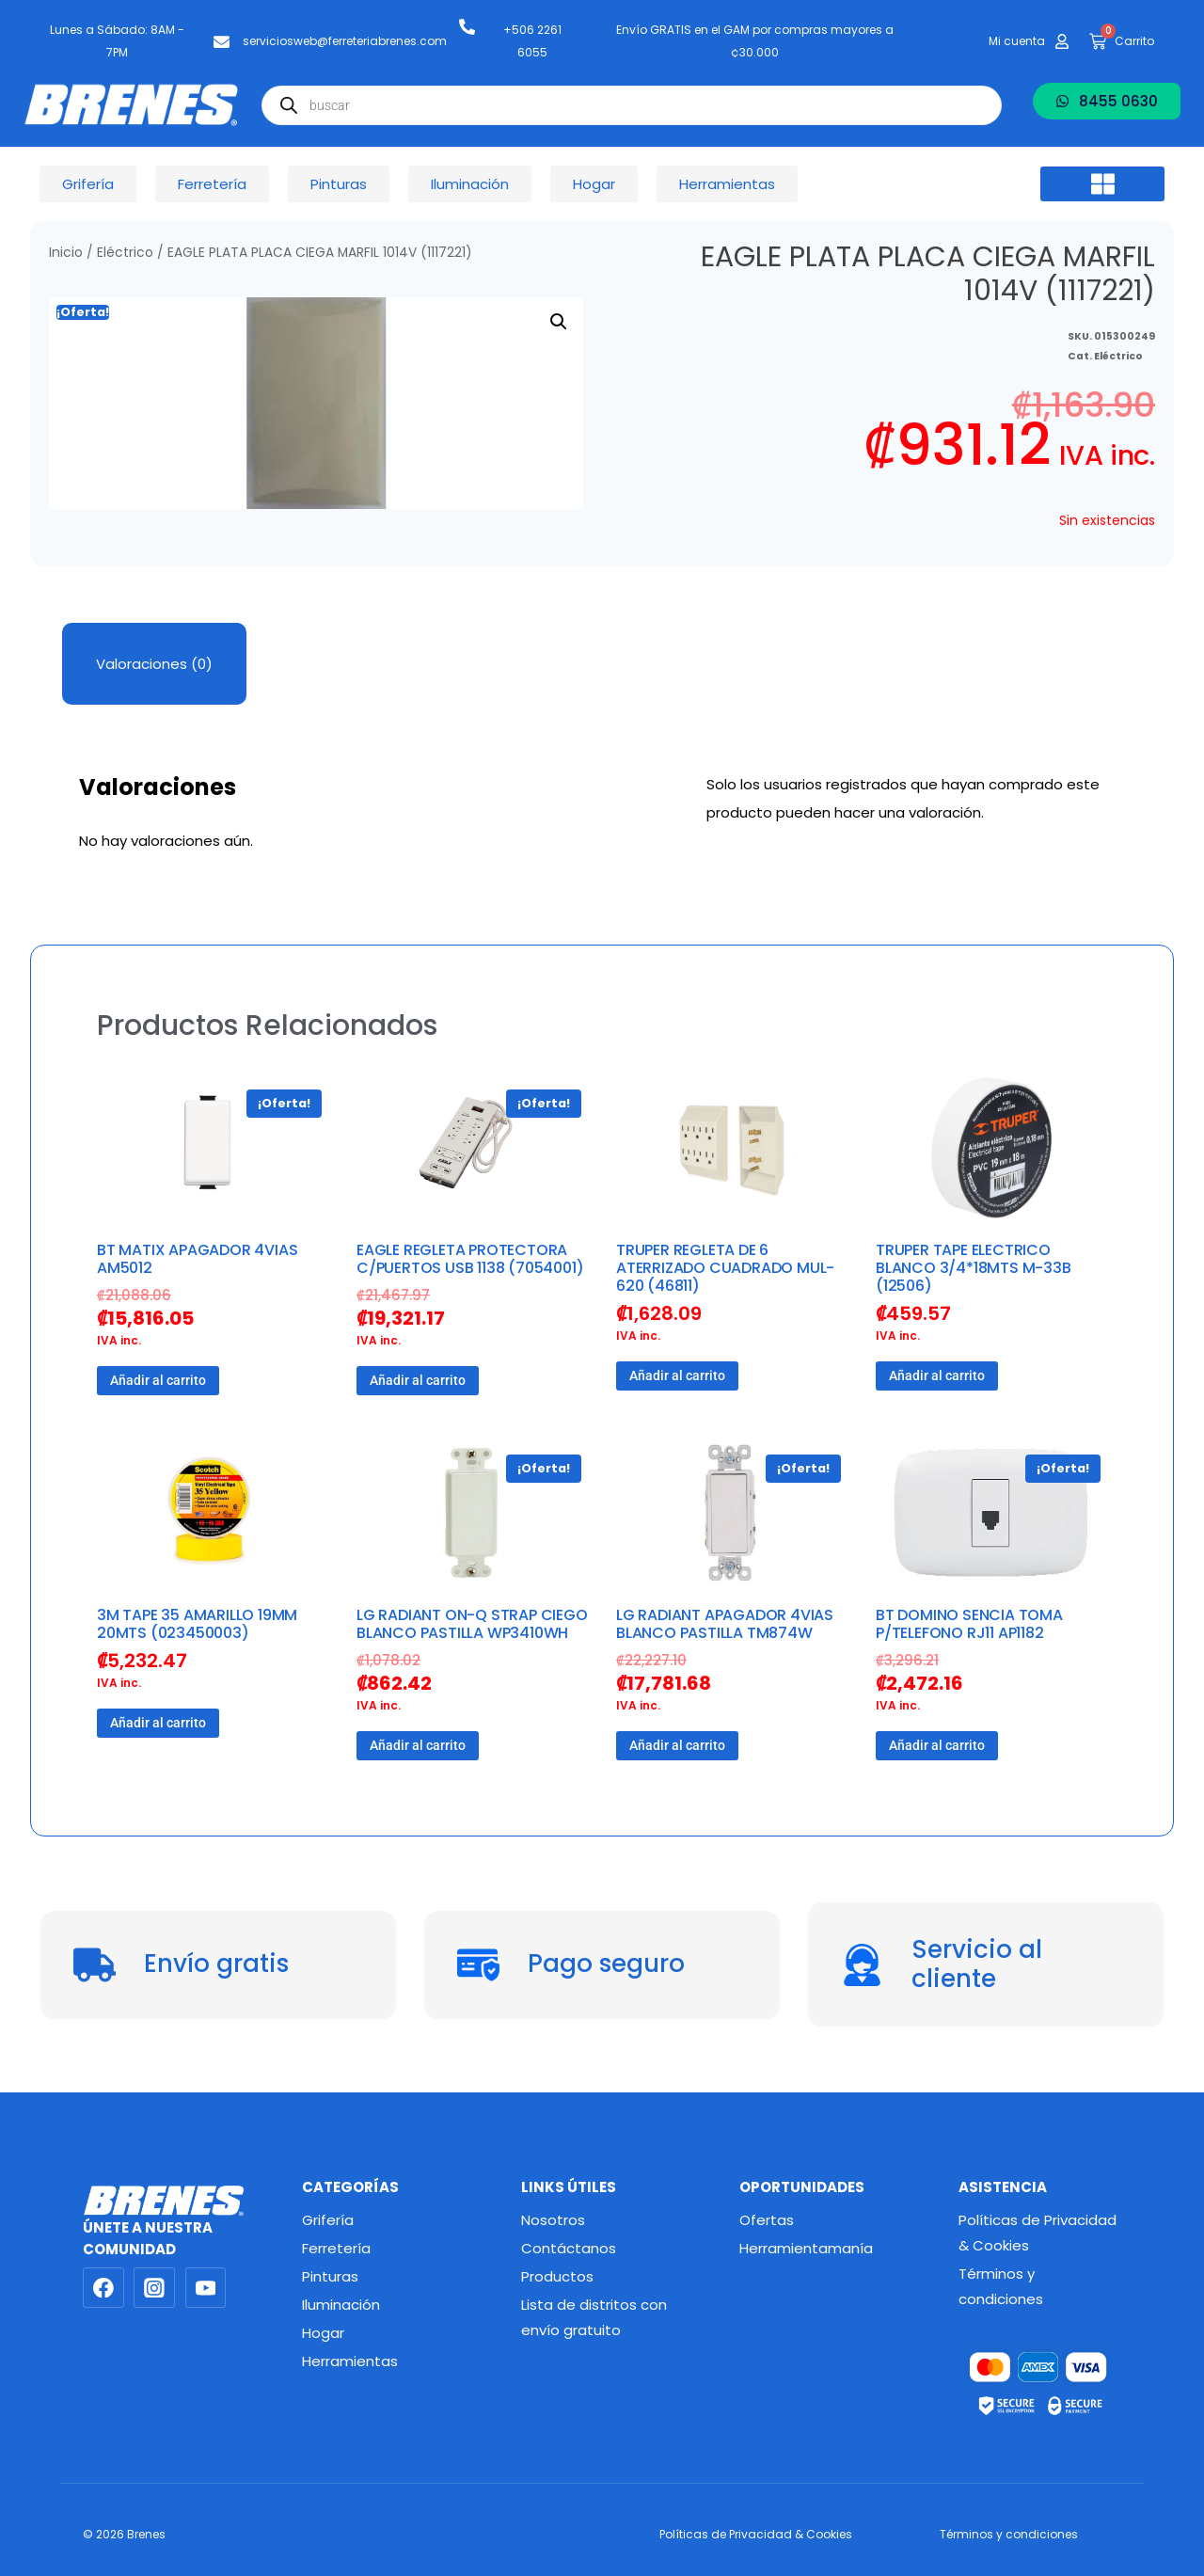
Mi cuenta (1017, 41)
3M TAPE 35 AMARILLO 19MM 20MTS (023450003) (197, 1624)
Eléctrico (125, 253)
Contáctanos (568, 2248)
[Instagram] (154, 2288)
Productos (557, 2276)
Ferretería (336, 2248)
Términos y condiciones (1000, 2286)
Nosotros (553, 2220)
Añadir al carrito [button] (158, 1380)
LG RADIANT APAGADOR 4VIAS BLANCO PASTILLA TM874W (724, 1624)
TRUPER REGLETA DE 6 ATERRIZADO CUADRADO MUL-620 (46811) (725, 1267)
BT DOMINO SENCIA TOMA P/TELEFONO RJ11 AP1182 (969, 1624)
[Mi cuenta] (1061, 41)
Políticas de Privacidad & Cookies (1037, 2232)
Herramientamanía (806, 2248)
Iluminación (341, 2304)
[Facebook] (103, 2288)
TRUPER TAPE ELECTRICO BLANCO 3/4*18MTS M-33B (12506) (973, 1267)
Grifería (328, 2220)
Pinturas (330, 2276)
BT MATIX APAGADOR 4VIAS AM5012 (197, 1259)
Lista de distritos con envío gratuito (594, 2317)
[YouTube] (206, 2288)
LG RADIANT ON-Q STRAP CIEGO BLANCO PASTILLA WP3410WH (472, 1624)
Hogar (323, 2333)
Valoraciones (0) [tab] (154, 664)
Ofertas (766, 2220)
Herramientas (350, 2361)
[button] (1102, 184)
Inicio (66, 253)
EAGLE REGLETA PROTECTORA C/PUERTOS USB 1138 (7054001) (469, 1259)
